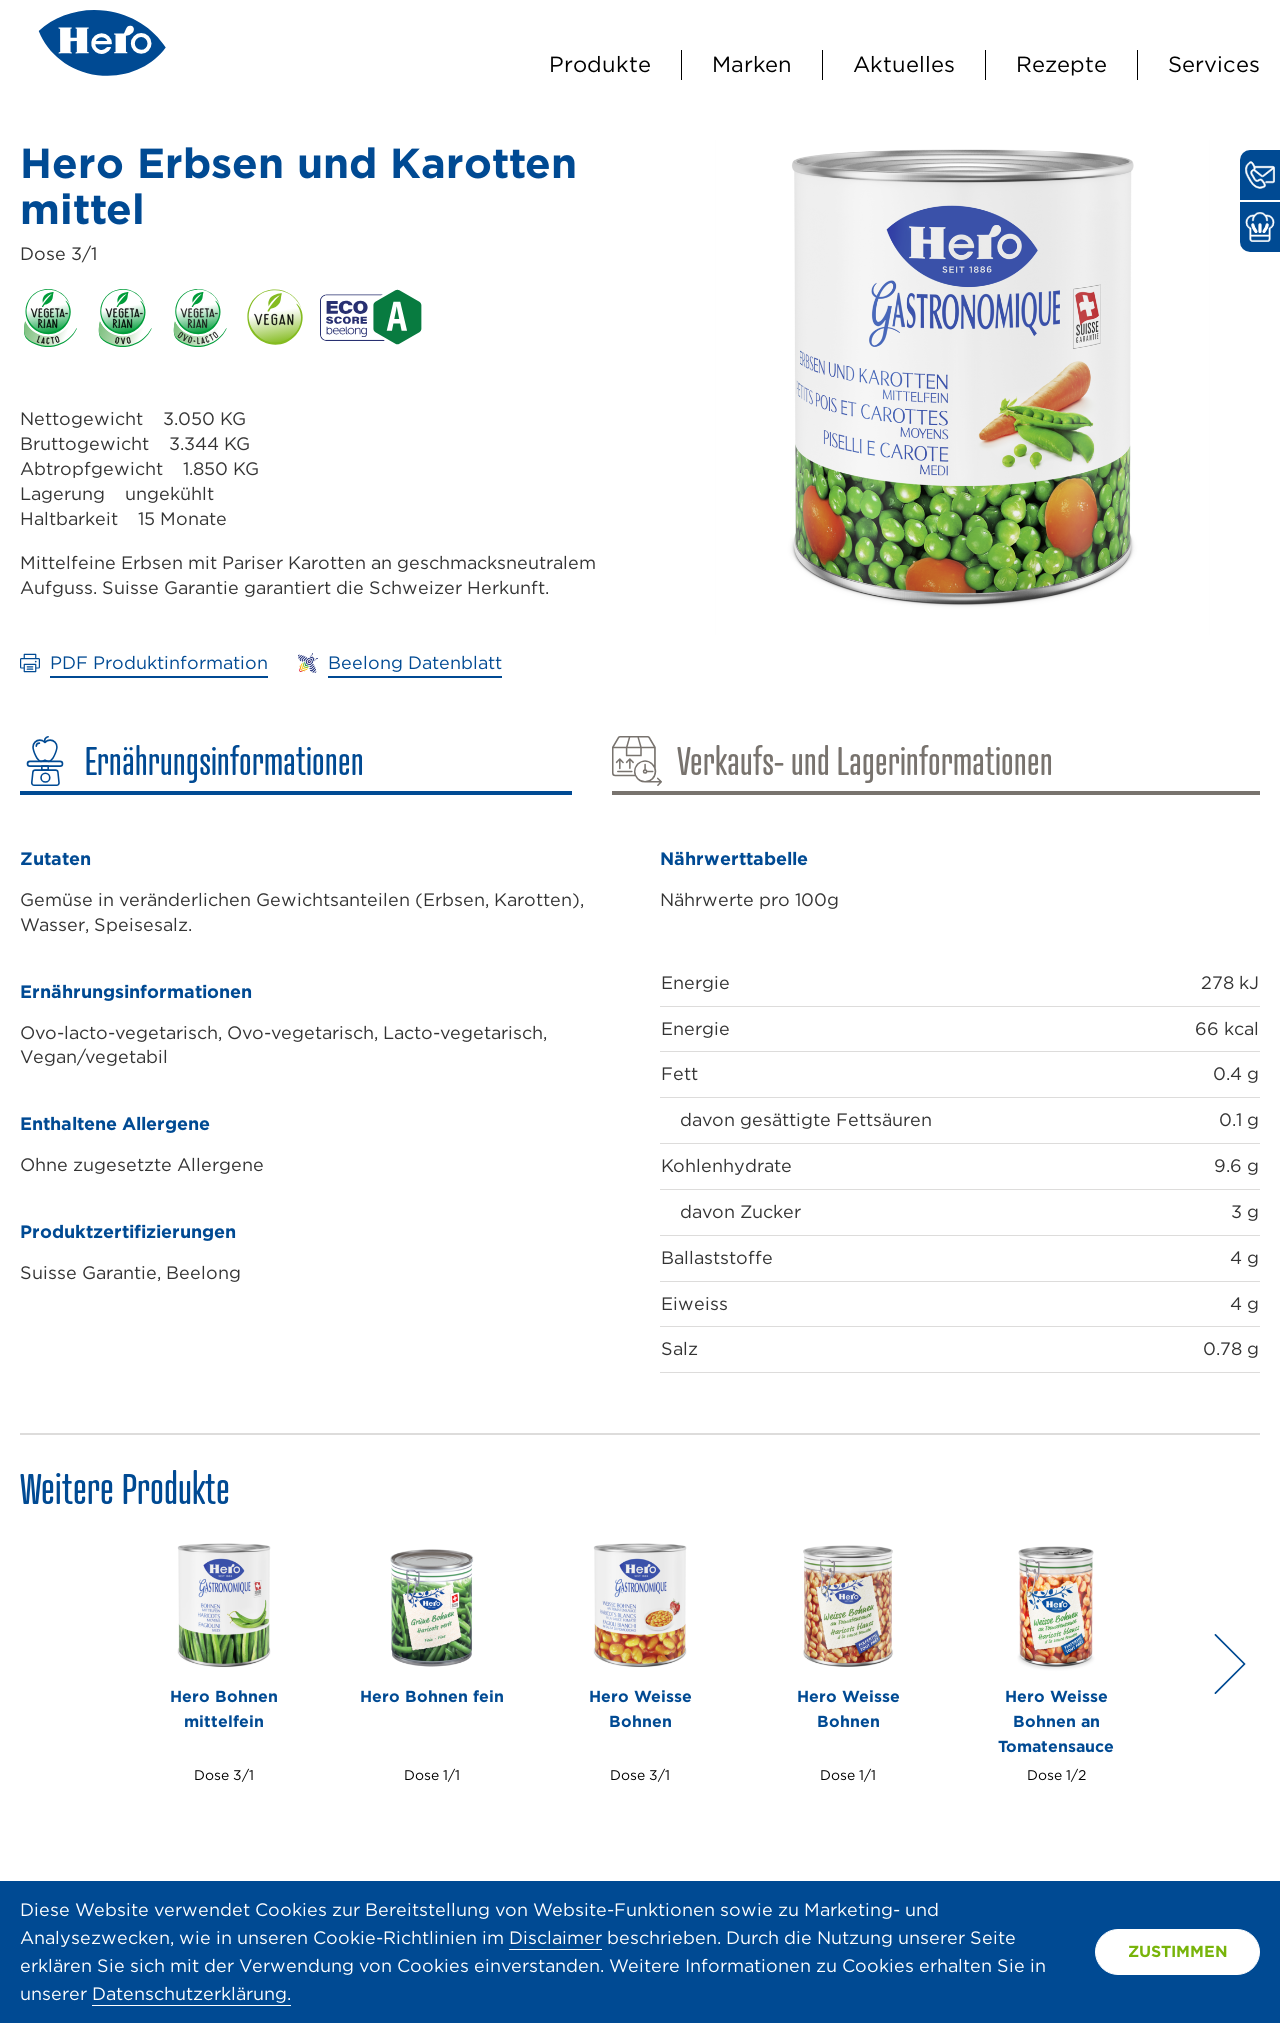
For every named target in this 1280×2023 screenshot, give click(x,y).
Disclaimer (555, 1937)
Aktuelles (904, 64)
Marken (752, 64)
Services (1214, 64)
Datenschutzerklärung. (191, 1993)
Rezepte (1061, 64)
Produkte (600, 64)
